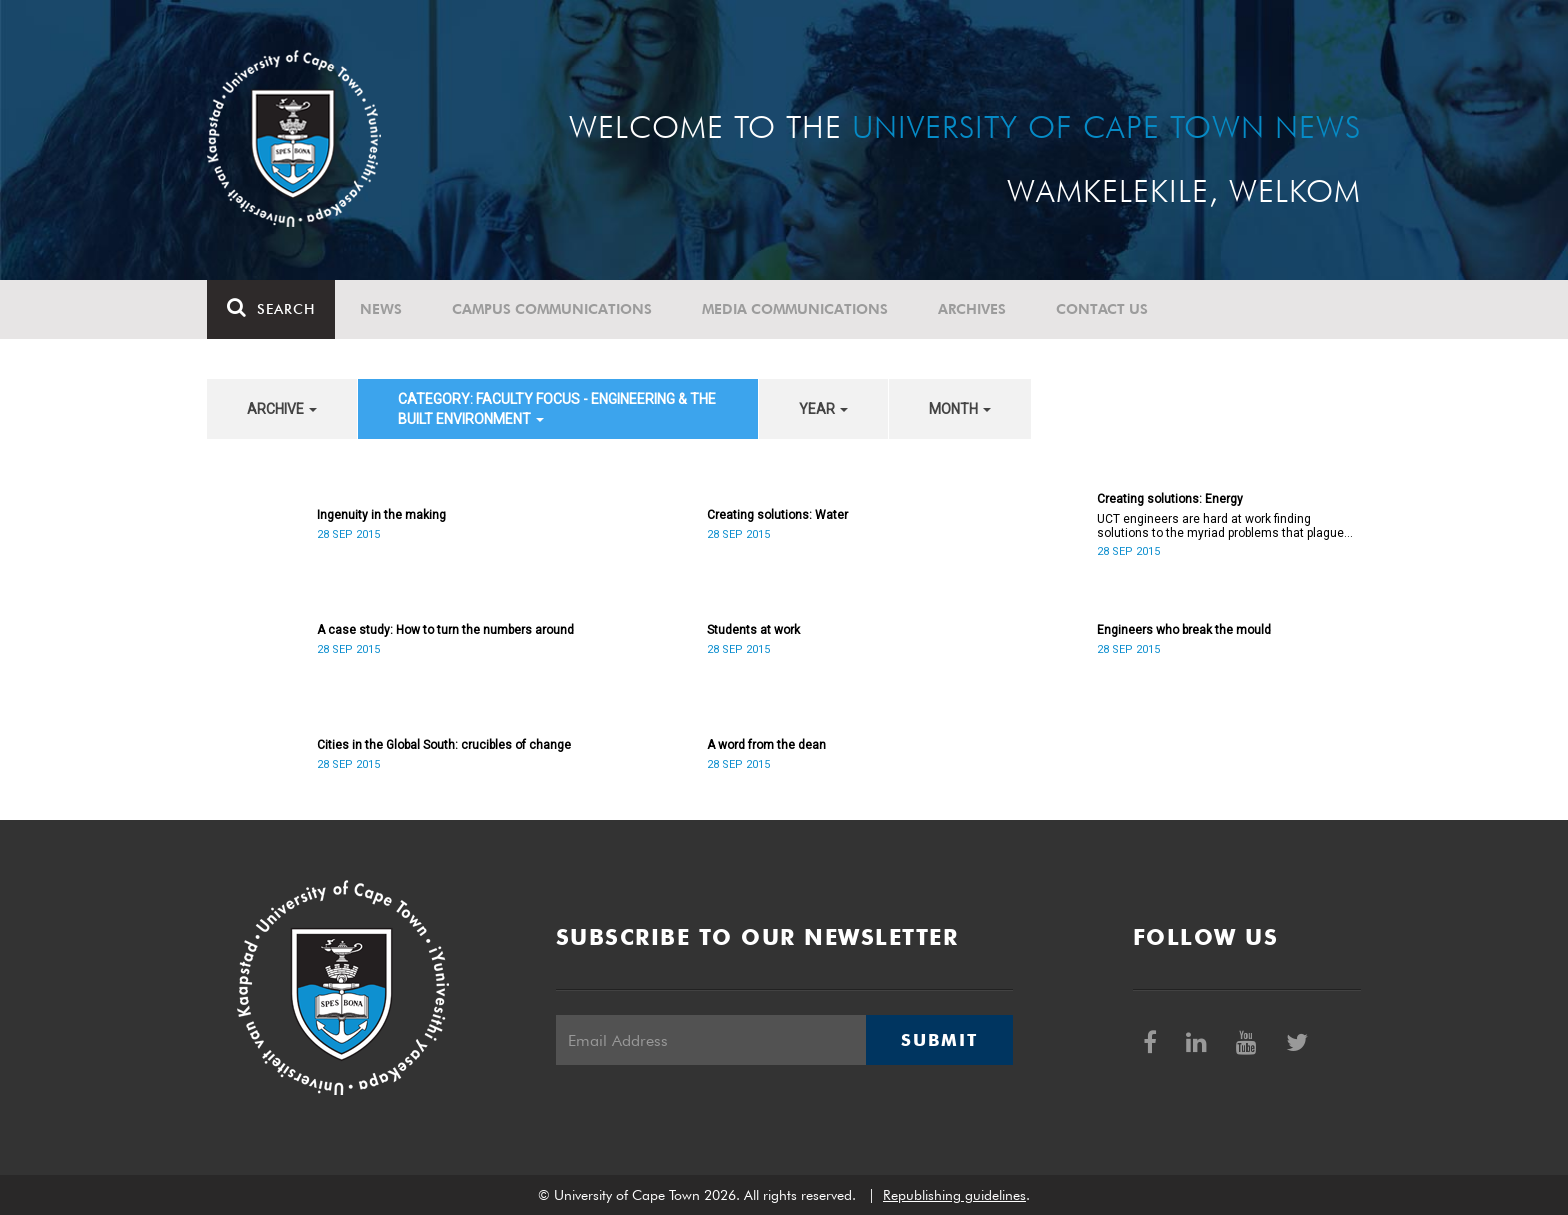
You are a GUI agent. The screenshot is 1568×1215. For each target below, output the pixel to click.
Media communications (795, 309)
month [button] (960, 409)
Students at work (753, 630)
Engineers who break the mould (1184, 630)
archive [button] (282, 409)
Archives (972, 309)
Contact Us (1102, 309)
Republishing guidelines (954, 1195)
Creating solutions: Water (777, 515)
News (381, 309)
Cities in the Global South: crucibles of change (444, 745)
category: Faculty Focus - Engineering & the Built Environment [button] (557, 409)
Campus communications (552, 309)
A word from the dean (766, 745)
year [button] (823, 409)
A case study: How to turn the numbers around (445, 630)
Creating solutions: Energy (1170, 499)
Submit (939, 1040)
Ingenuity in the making (381, 515)
